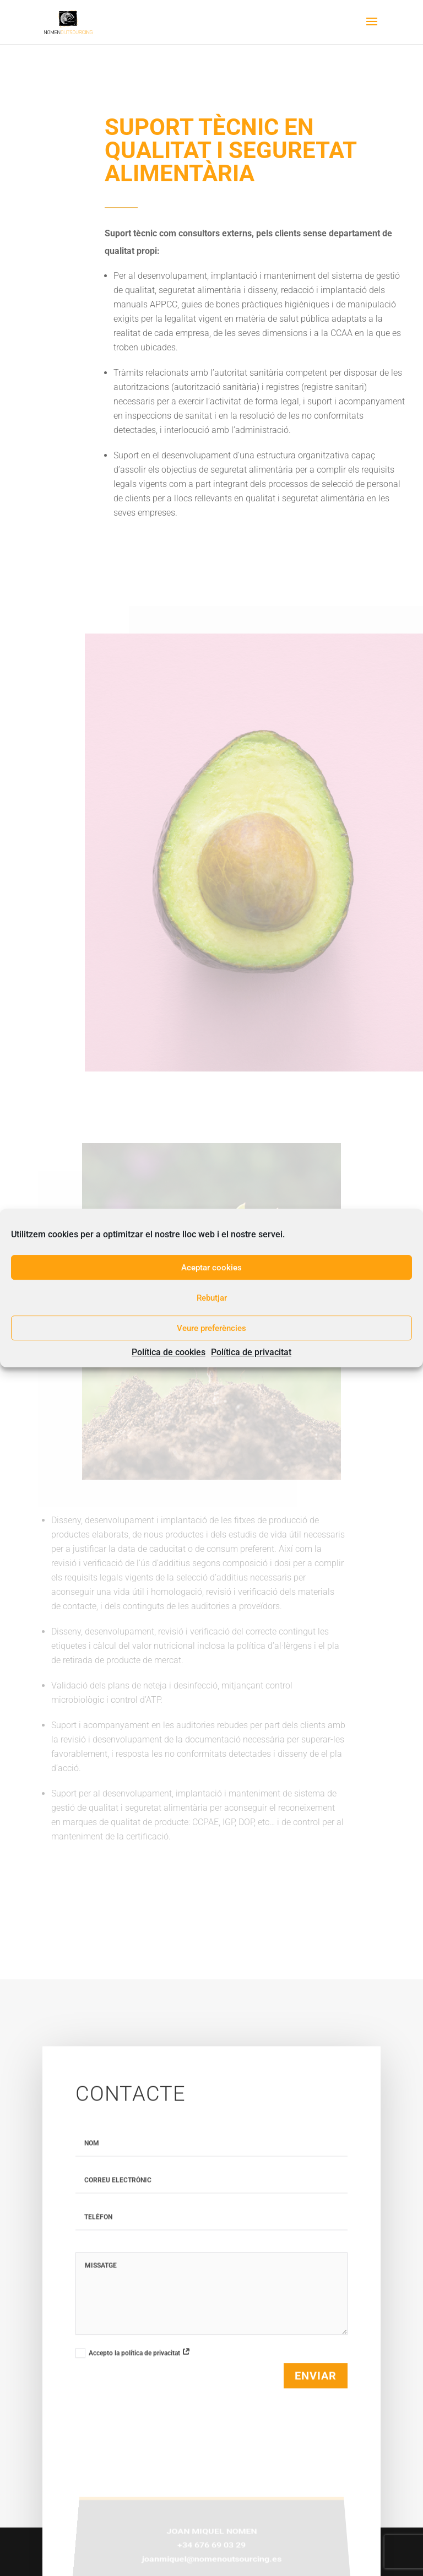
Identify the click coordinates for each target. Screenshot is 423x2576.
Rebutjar (212, 1298)
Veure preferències (211, 1328)
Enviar (316, 2383)
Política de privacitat (251, 1352)
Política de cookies (168, 1352)
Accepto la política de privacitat (133, 2361)
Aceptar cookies (211, 1268)
